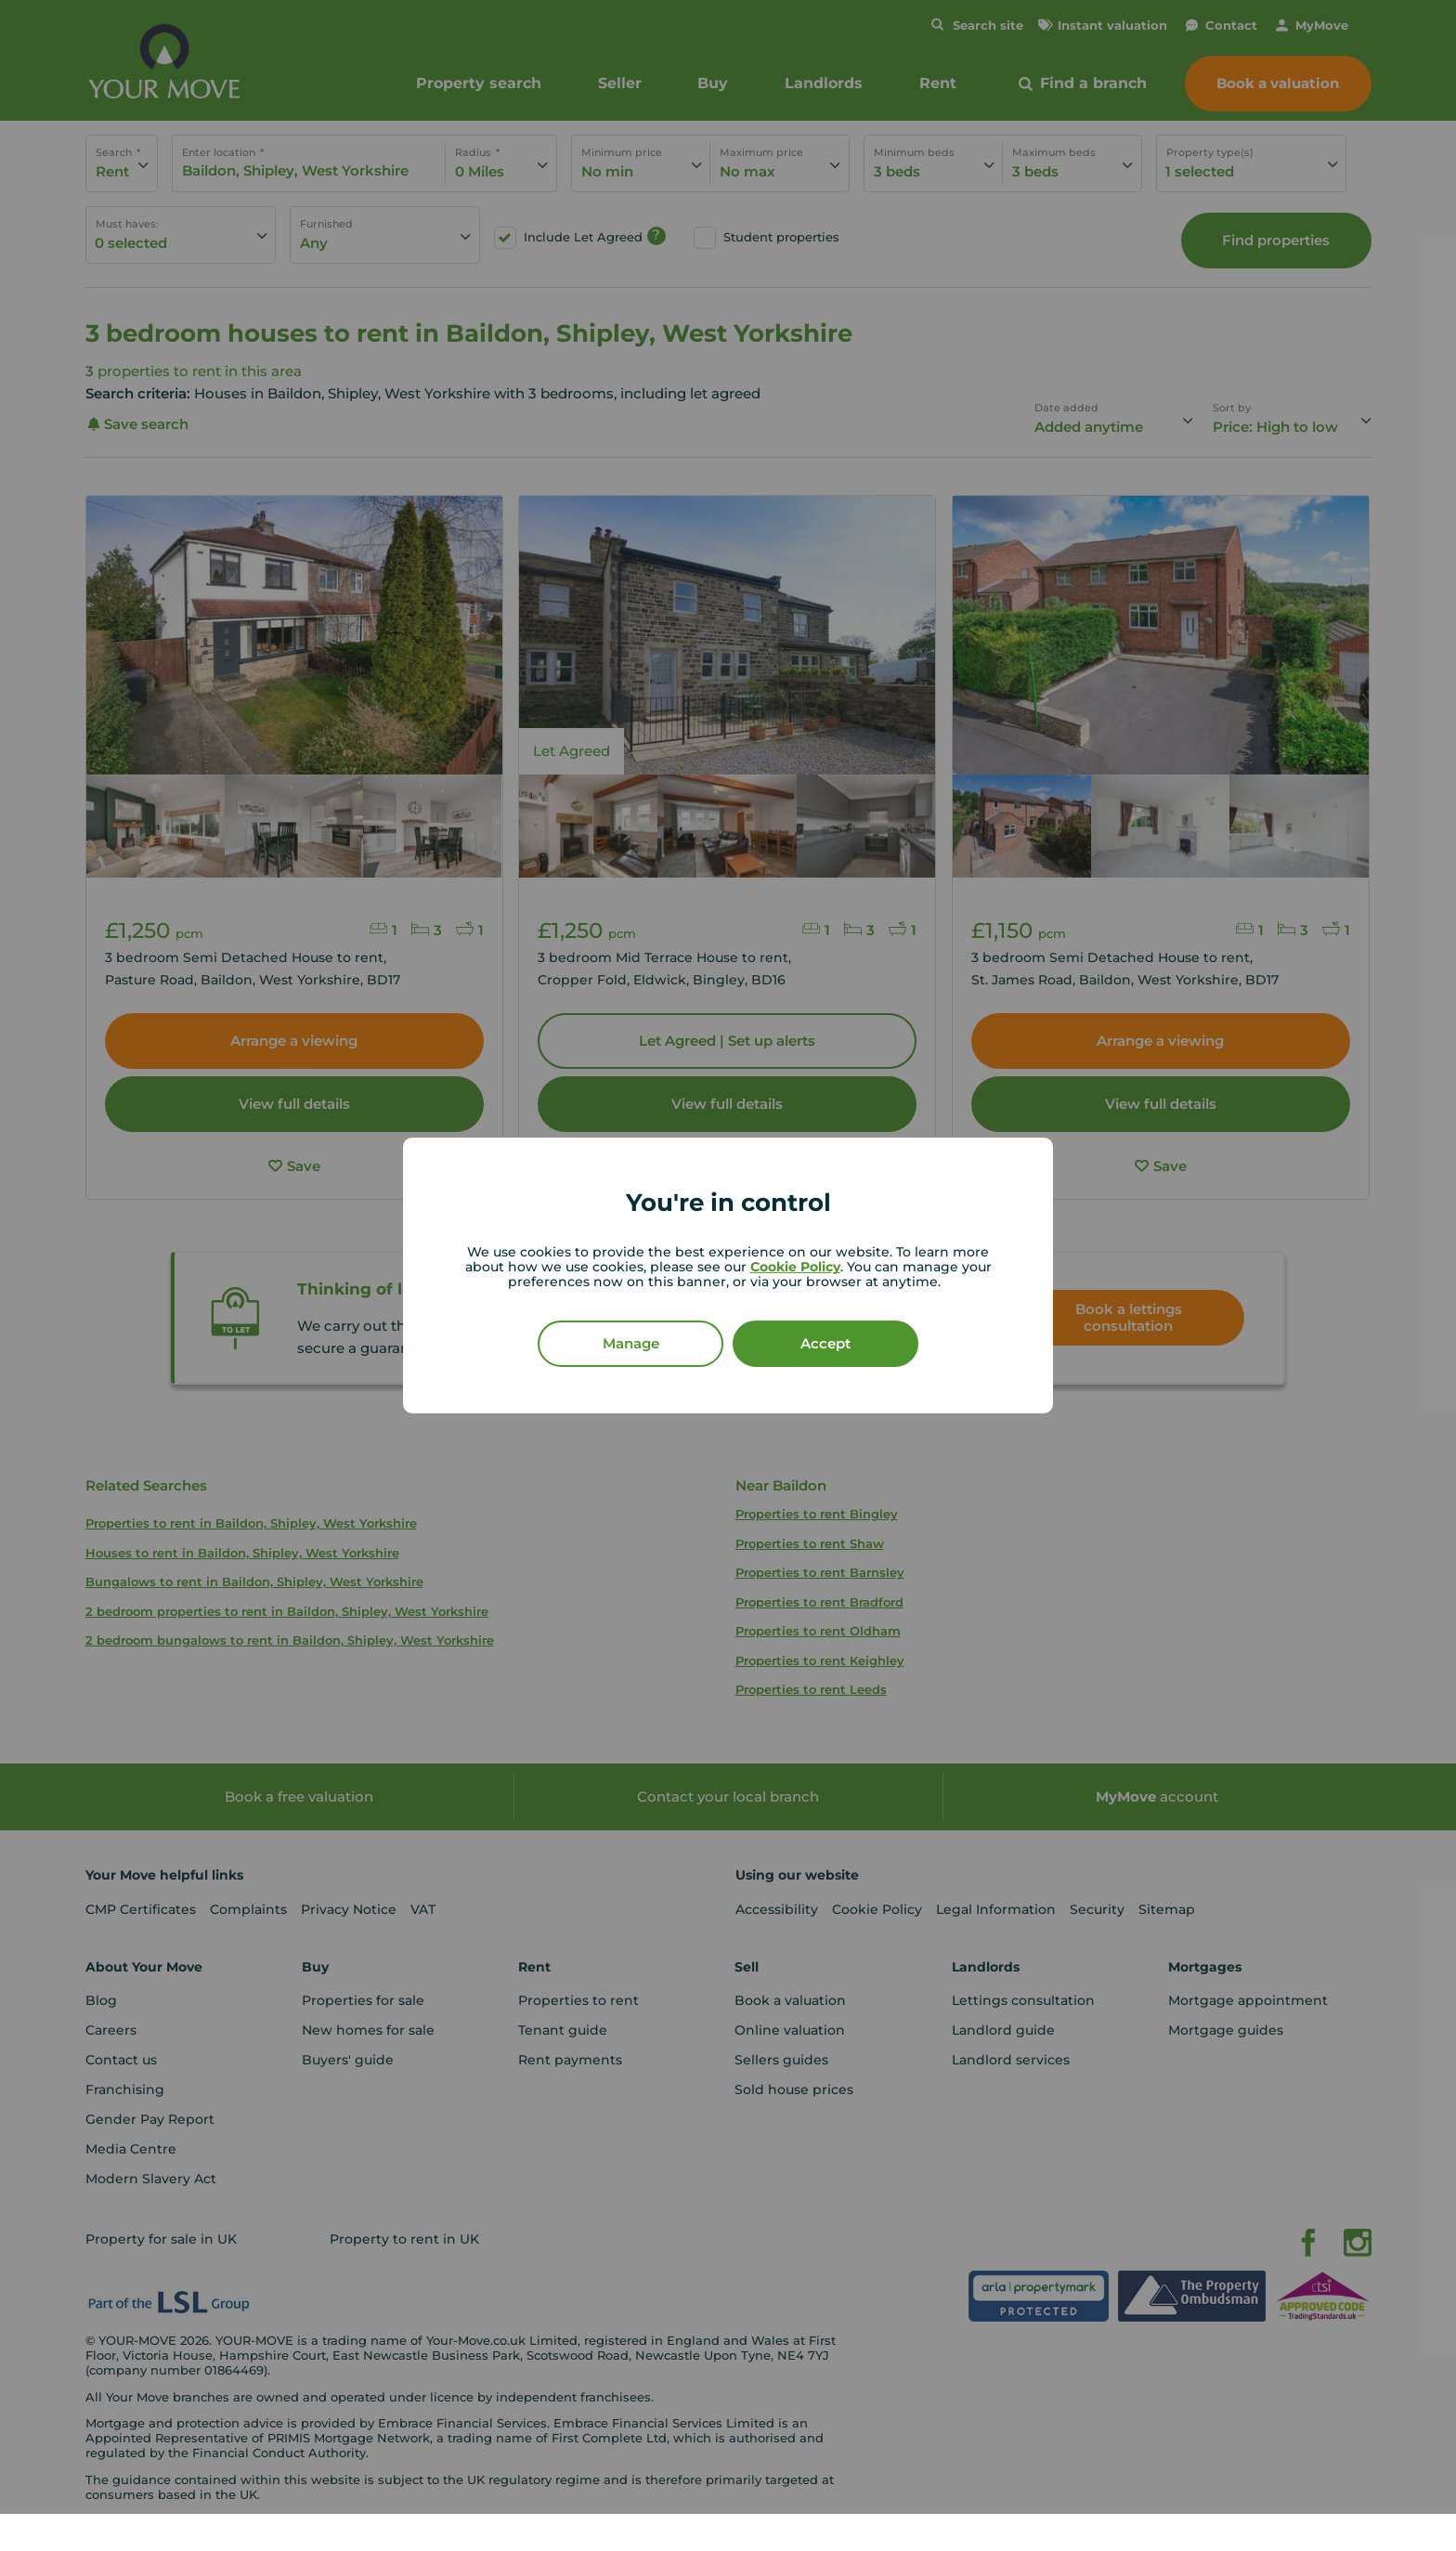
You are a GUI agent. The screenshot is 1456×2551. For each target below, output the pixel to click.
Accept (825, 1343)
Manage (631, 1343)
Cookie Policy (795, 1266)
